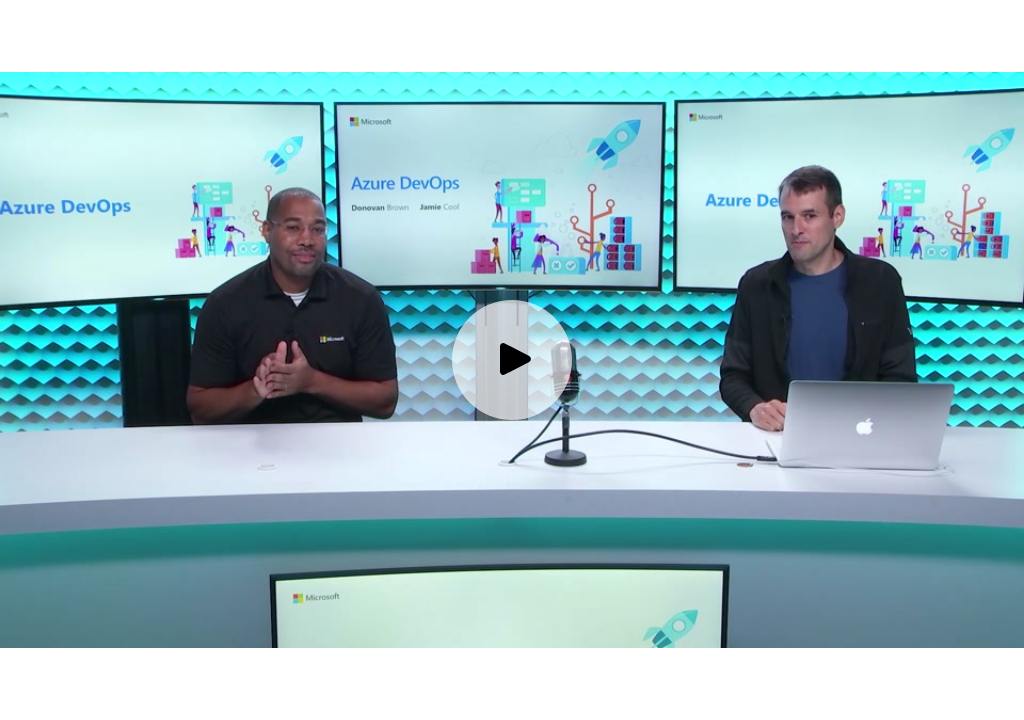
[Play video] (512, 360)
